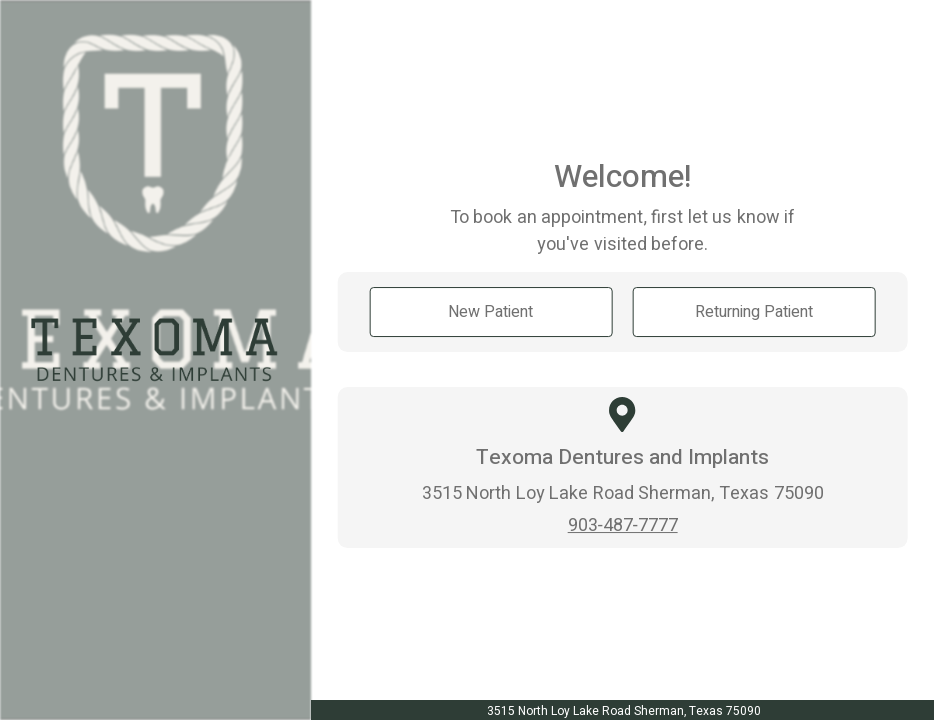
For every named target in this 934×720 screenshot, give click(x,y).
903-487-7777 (623, 524)
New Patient (490, 311)
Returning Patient (754, 311)
